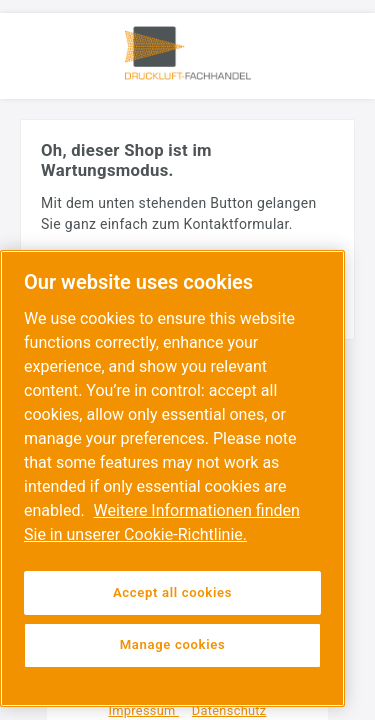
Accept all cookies (172, 592)
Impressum (144, 710)
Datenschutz (229, 710)
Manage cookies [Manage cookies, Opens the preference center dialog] (173, 644)
